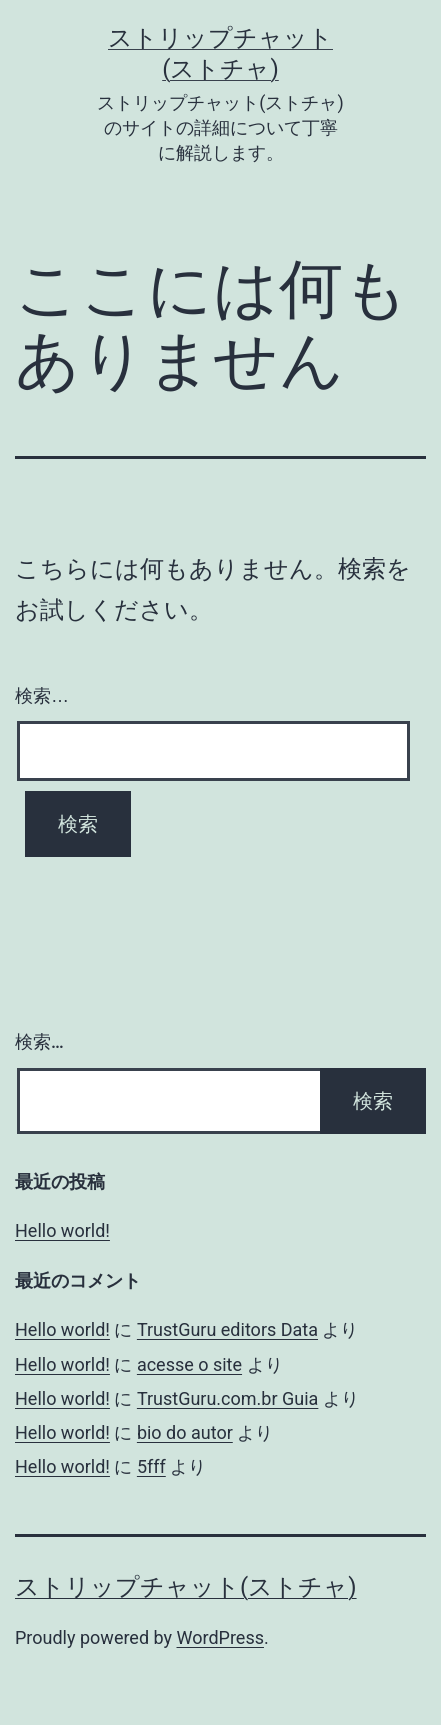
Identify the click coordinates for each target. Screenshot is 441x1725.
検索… (42, 696)
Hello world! (62, 1230)
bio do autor (185, 1432)
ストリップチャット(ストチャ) (186, 1587)
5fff (151, 1466)
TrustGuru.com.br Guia (227, 1398)
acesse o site (189, 1364)
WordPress (220, 1637)
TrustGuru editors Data (227, 1329)
